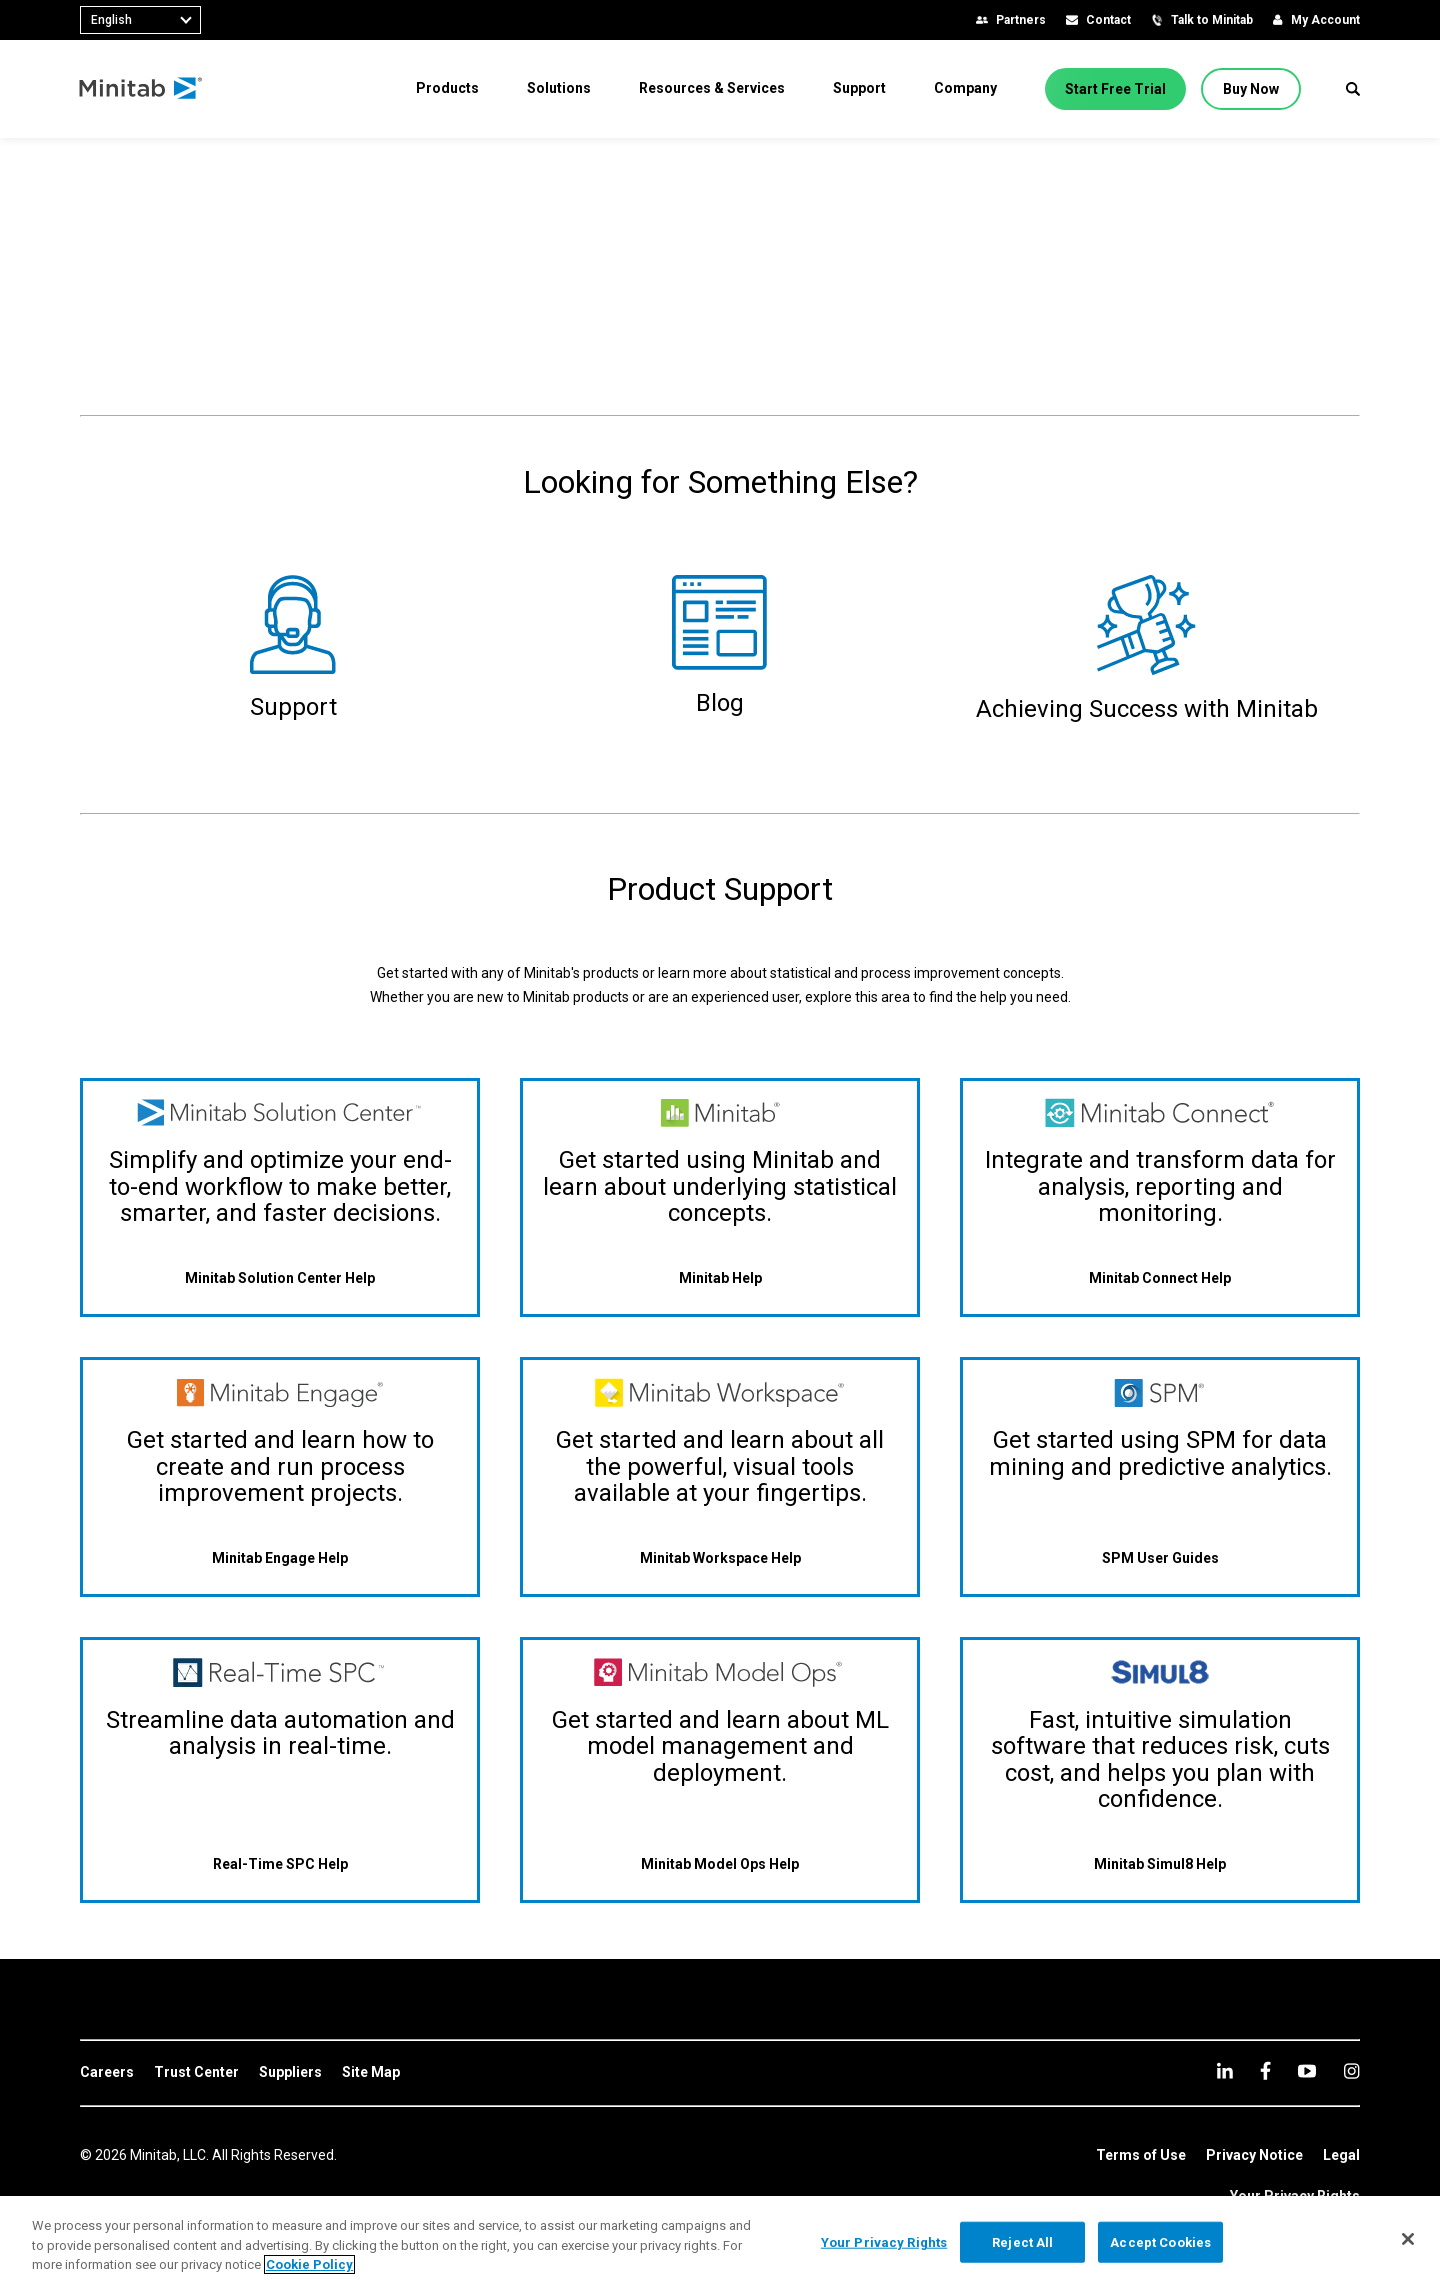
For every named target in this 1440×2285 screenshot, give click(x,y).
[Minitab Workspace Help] (720, 1557)
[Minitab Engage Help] (280, 1557)
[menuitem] (447, 88)
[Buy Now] (1251, 89)
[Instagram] (1351, 2071)
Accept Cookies (1160, 2241)
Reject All (1022, 2241)
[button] (1353, 89)
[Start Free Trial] (1115, 89)
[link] (107, 2073)
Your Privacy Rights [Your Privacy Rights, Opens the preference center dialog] (884, 2241)
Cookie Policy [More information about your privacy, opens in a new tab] (309, 2264)
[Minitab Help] (720, 1278)
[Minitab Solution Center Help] (280, 1278)
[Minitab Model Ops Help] (720, 1864)
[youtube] (1307, 2071)
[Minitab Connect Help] (1160, 1278)
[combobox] (140, 20)
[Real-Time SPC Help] (280, 1864)
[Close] (1408, 2239)
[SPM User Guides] (1160, 1557)
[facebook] (1265, 2070)
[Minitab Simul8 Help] (1160, 1864)
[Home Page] (142, 89)
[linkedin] (1225, 2070)
